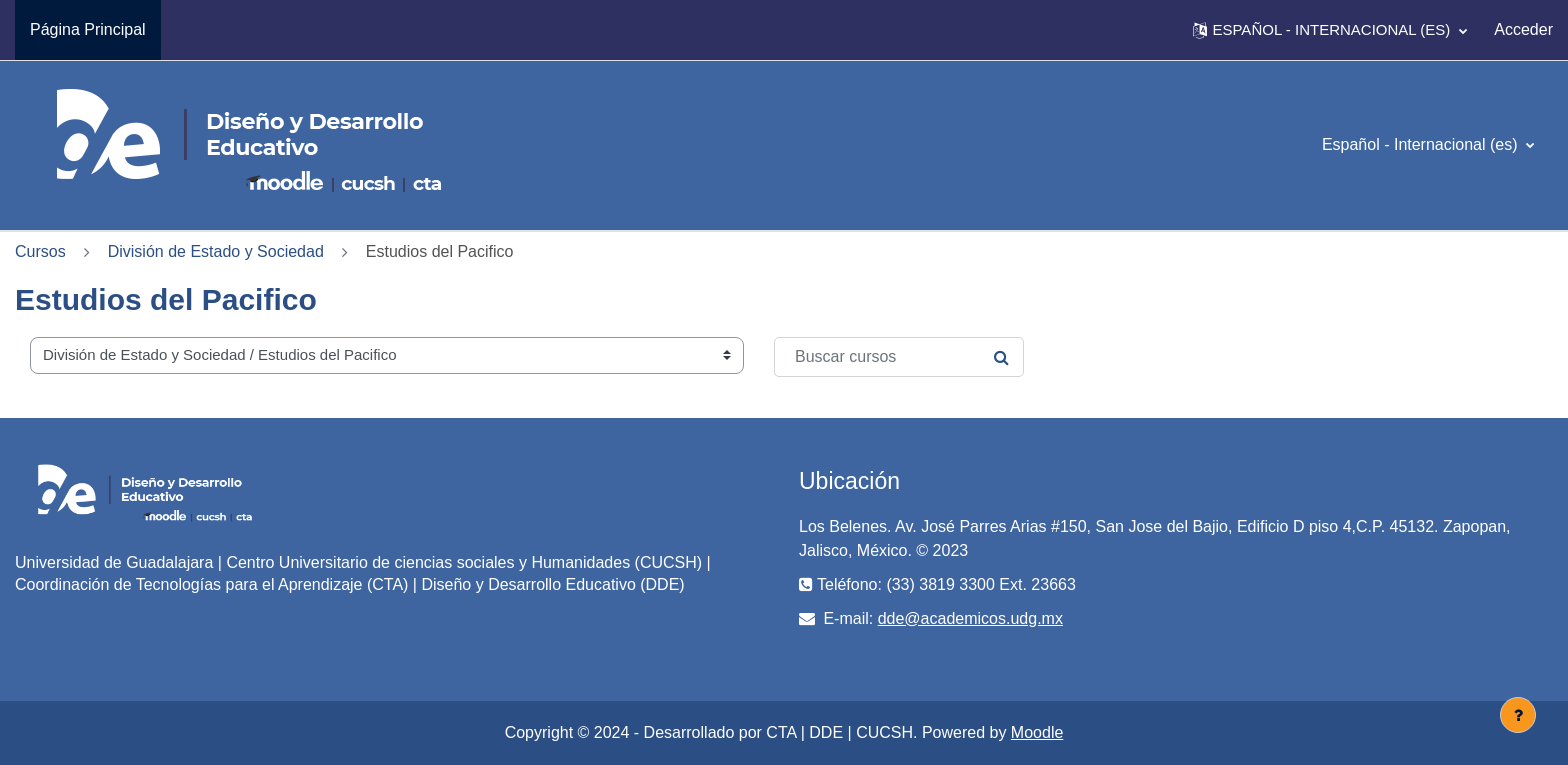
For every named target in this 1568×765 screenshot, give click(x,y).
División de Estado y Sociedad (216, 251)
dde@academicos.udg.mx (970, 618)
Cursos (40, 251)
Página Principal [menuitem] (88, 29)
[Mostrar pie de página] (1518, 715)
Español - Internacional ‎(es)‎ (1422, 144)
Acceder (1523, 29)
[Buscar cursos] (899, 357)
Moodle (1037, 732)
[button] (1330, 30)
